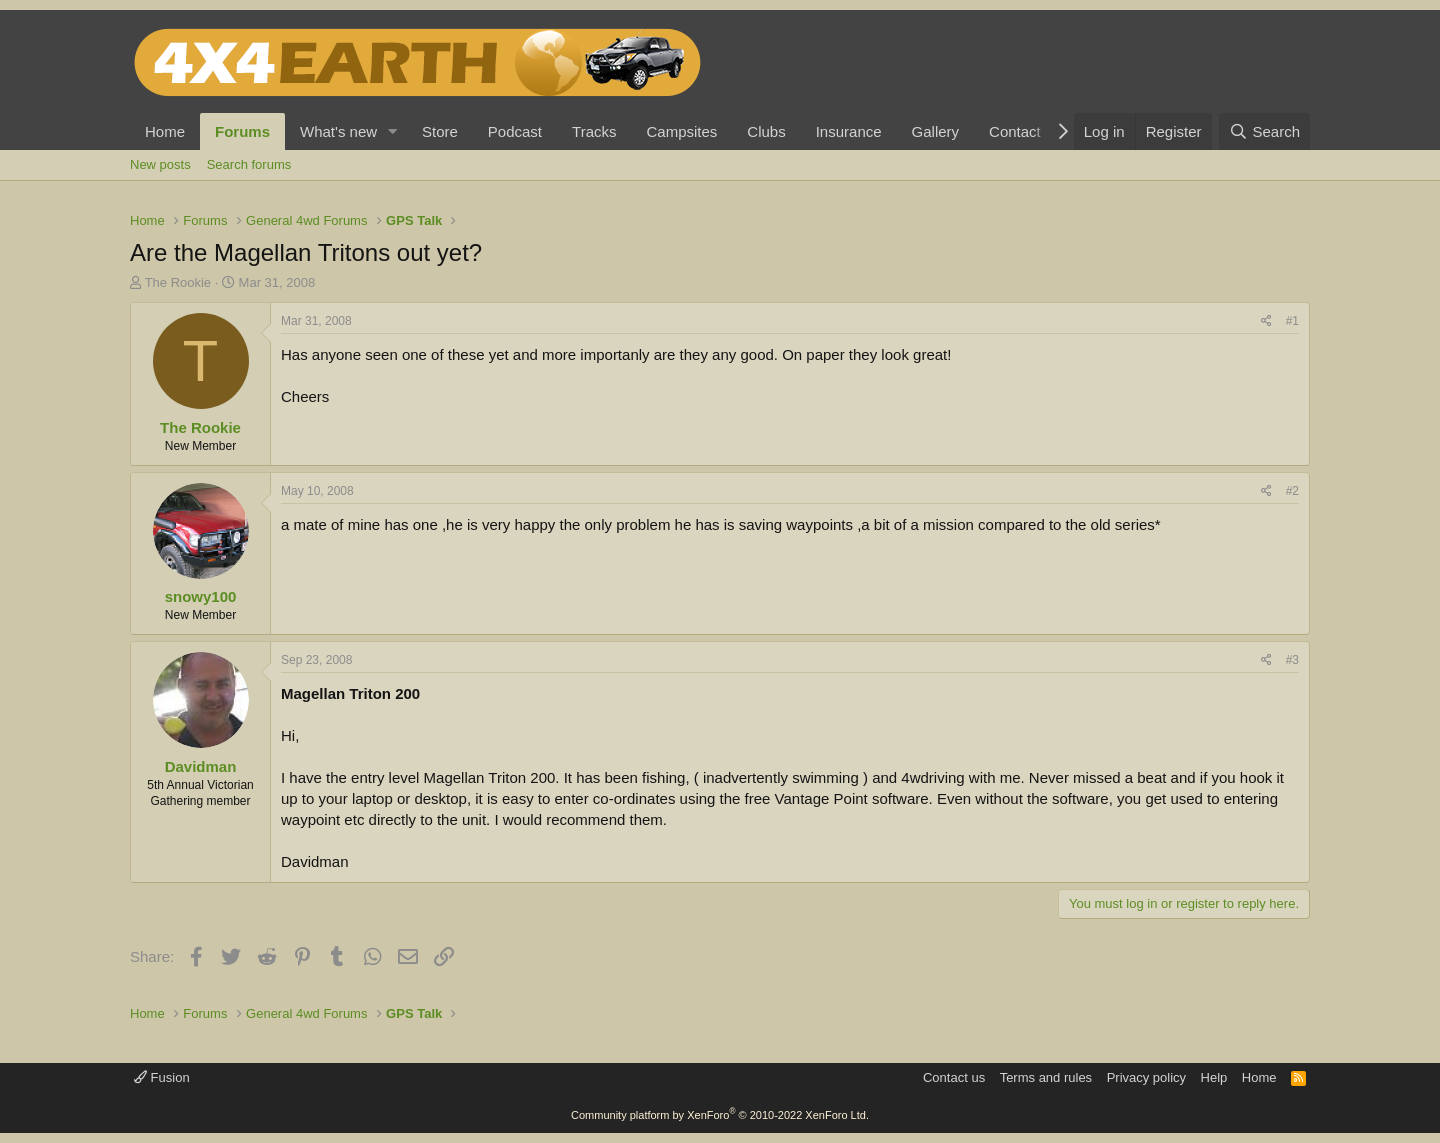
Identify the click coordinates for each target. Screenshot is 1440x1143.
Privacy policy (1146, 1077)
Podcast (515, 131)
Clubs (766, 131)
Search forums (249, 164)
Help (1214, 1077)
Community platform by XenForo (720, 1115)
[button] (393, 131)
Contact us (954, 1077)
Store (440, 131)
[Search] (1264, 131)
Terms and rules (1046, 1077)
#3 (1292, 660)
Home (165, 131)
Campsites (681, 131)
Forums (242, 131)
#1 (1292, 321)
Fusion (162, 1077)
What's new (338, 131)
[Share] (1266, 321)
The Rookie (178, 282)
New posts (160, 164)
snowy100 (201, 596)
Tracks (594, 131)
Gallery (936, 131)
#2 (1292, 491)
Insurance (849, 131)
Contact (1015, 131)
